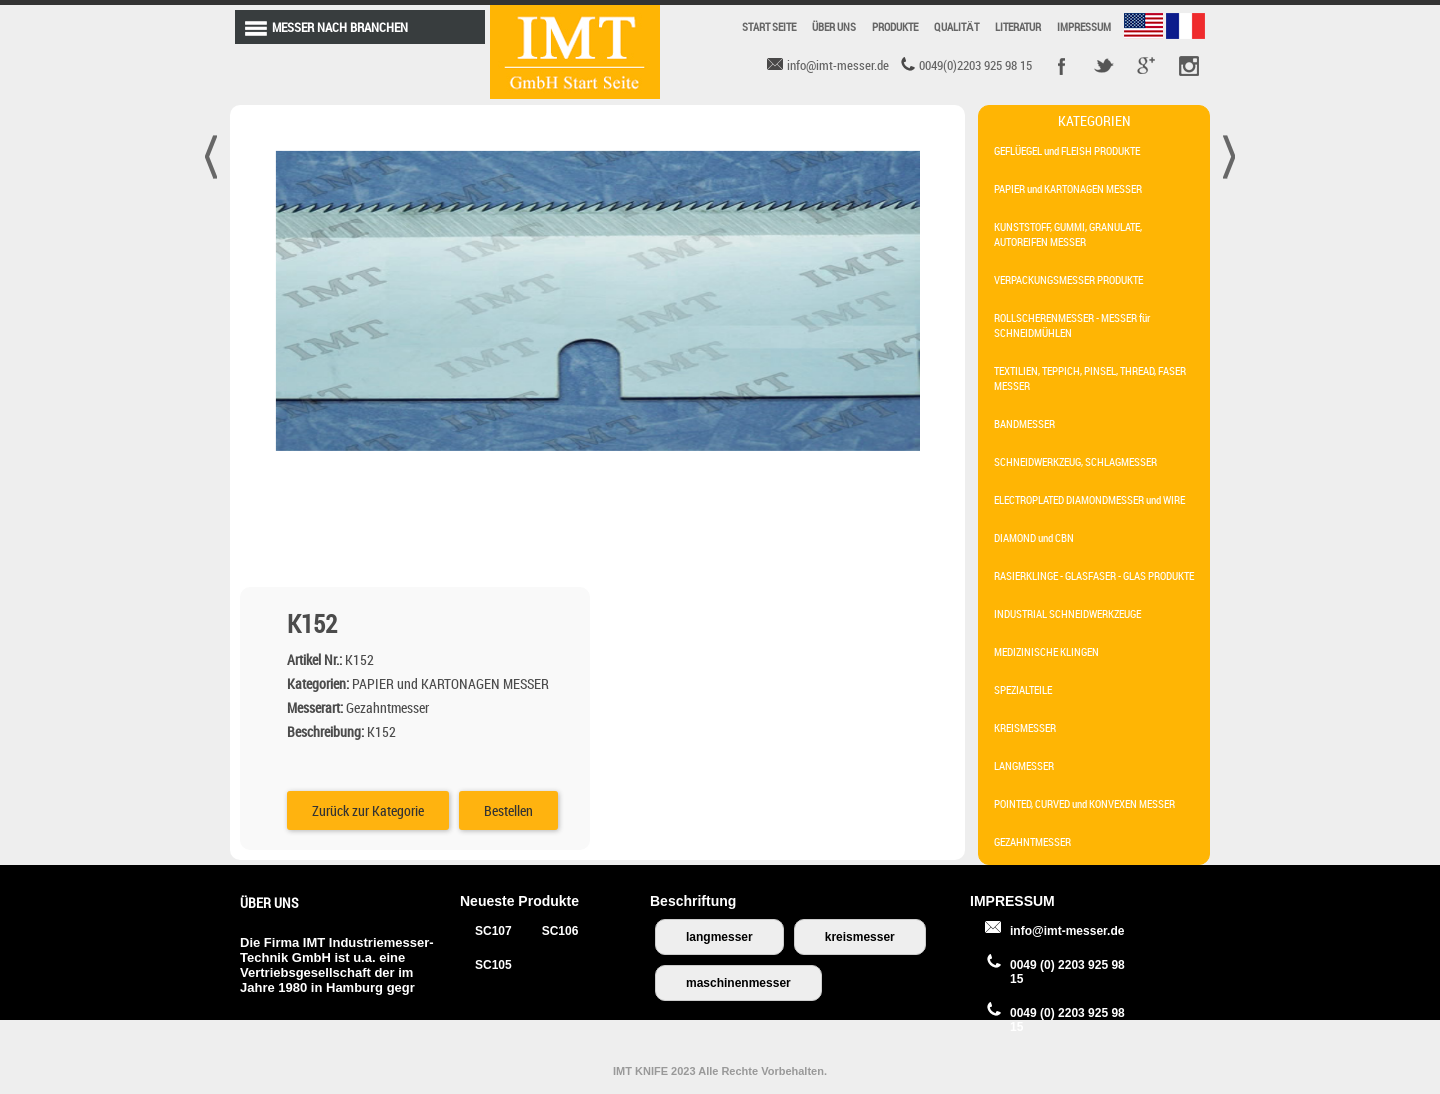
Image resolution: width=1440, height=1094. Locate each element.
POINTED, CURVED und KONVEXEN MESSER (1084, 803)
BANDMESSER (1024, 423)
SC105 (493, 965)
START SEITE (769, 26)
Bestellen (868, 438)
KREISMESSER (1025, 727)
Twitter (1104, 66)
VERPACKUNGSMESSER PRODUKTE (1068, 279)
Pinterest (1188, 66)
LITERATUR (1018, 26)
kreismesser (860, 937)
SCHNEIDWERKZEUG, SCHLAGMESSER (1075, 461)
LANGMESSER (1024, 765)
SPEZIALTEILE (1023, 689)
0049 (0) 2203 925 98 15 (1067, 972)
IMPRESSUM (1084, 26)
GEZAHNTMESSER (1032, 841)
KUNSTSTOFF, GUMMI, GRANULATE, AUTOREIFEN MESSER (1068, 234)
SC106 (560, 931)
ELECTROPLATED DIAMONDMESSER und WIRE (1089, 499)
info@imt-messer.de (1067, 931)
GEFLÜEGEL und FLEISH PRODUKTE (1067, 150)
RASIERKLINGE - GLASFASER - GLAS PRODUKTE (1094, 575)
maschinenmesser (738, 983)
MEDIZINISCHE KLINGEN (1046, 651)
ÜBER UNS (834, 26)
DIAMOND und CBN (1034, 537)
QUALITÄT (956, 26)
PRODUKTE (895, 26)
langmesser (719, 937)
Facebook (1062, 66)
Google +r (1146, 66)
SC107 (493, 931)
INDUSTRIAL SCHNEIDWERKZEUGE (1067, 613)
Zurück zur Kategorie (728, 438)
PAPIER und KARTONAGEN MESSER (1068, 188)
